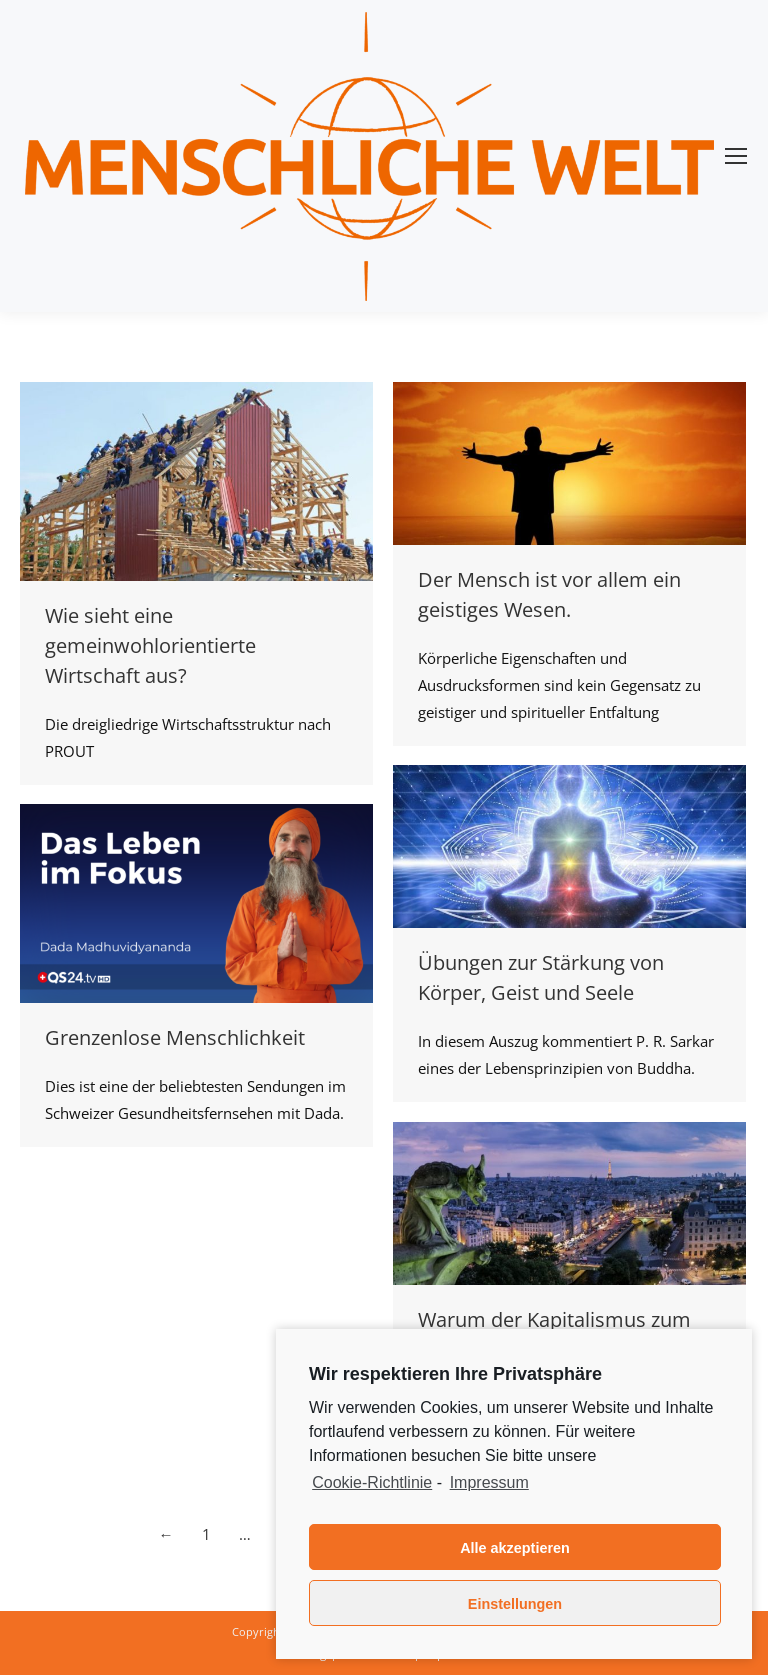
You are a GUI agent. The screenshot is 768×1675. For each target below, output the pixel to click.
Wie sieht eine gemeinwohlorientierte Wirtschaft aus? (150, 645)
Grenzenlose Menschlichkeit (175, 1037)
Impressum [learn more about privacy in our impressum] (489, 1482)
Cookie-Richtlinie (372, 1482)
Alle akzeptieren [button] (515, 1548)
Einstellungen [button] (515, 1604)
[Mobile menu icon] (736, 156)
